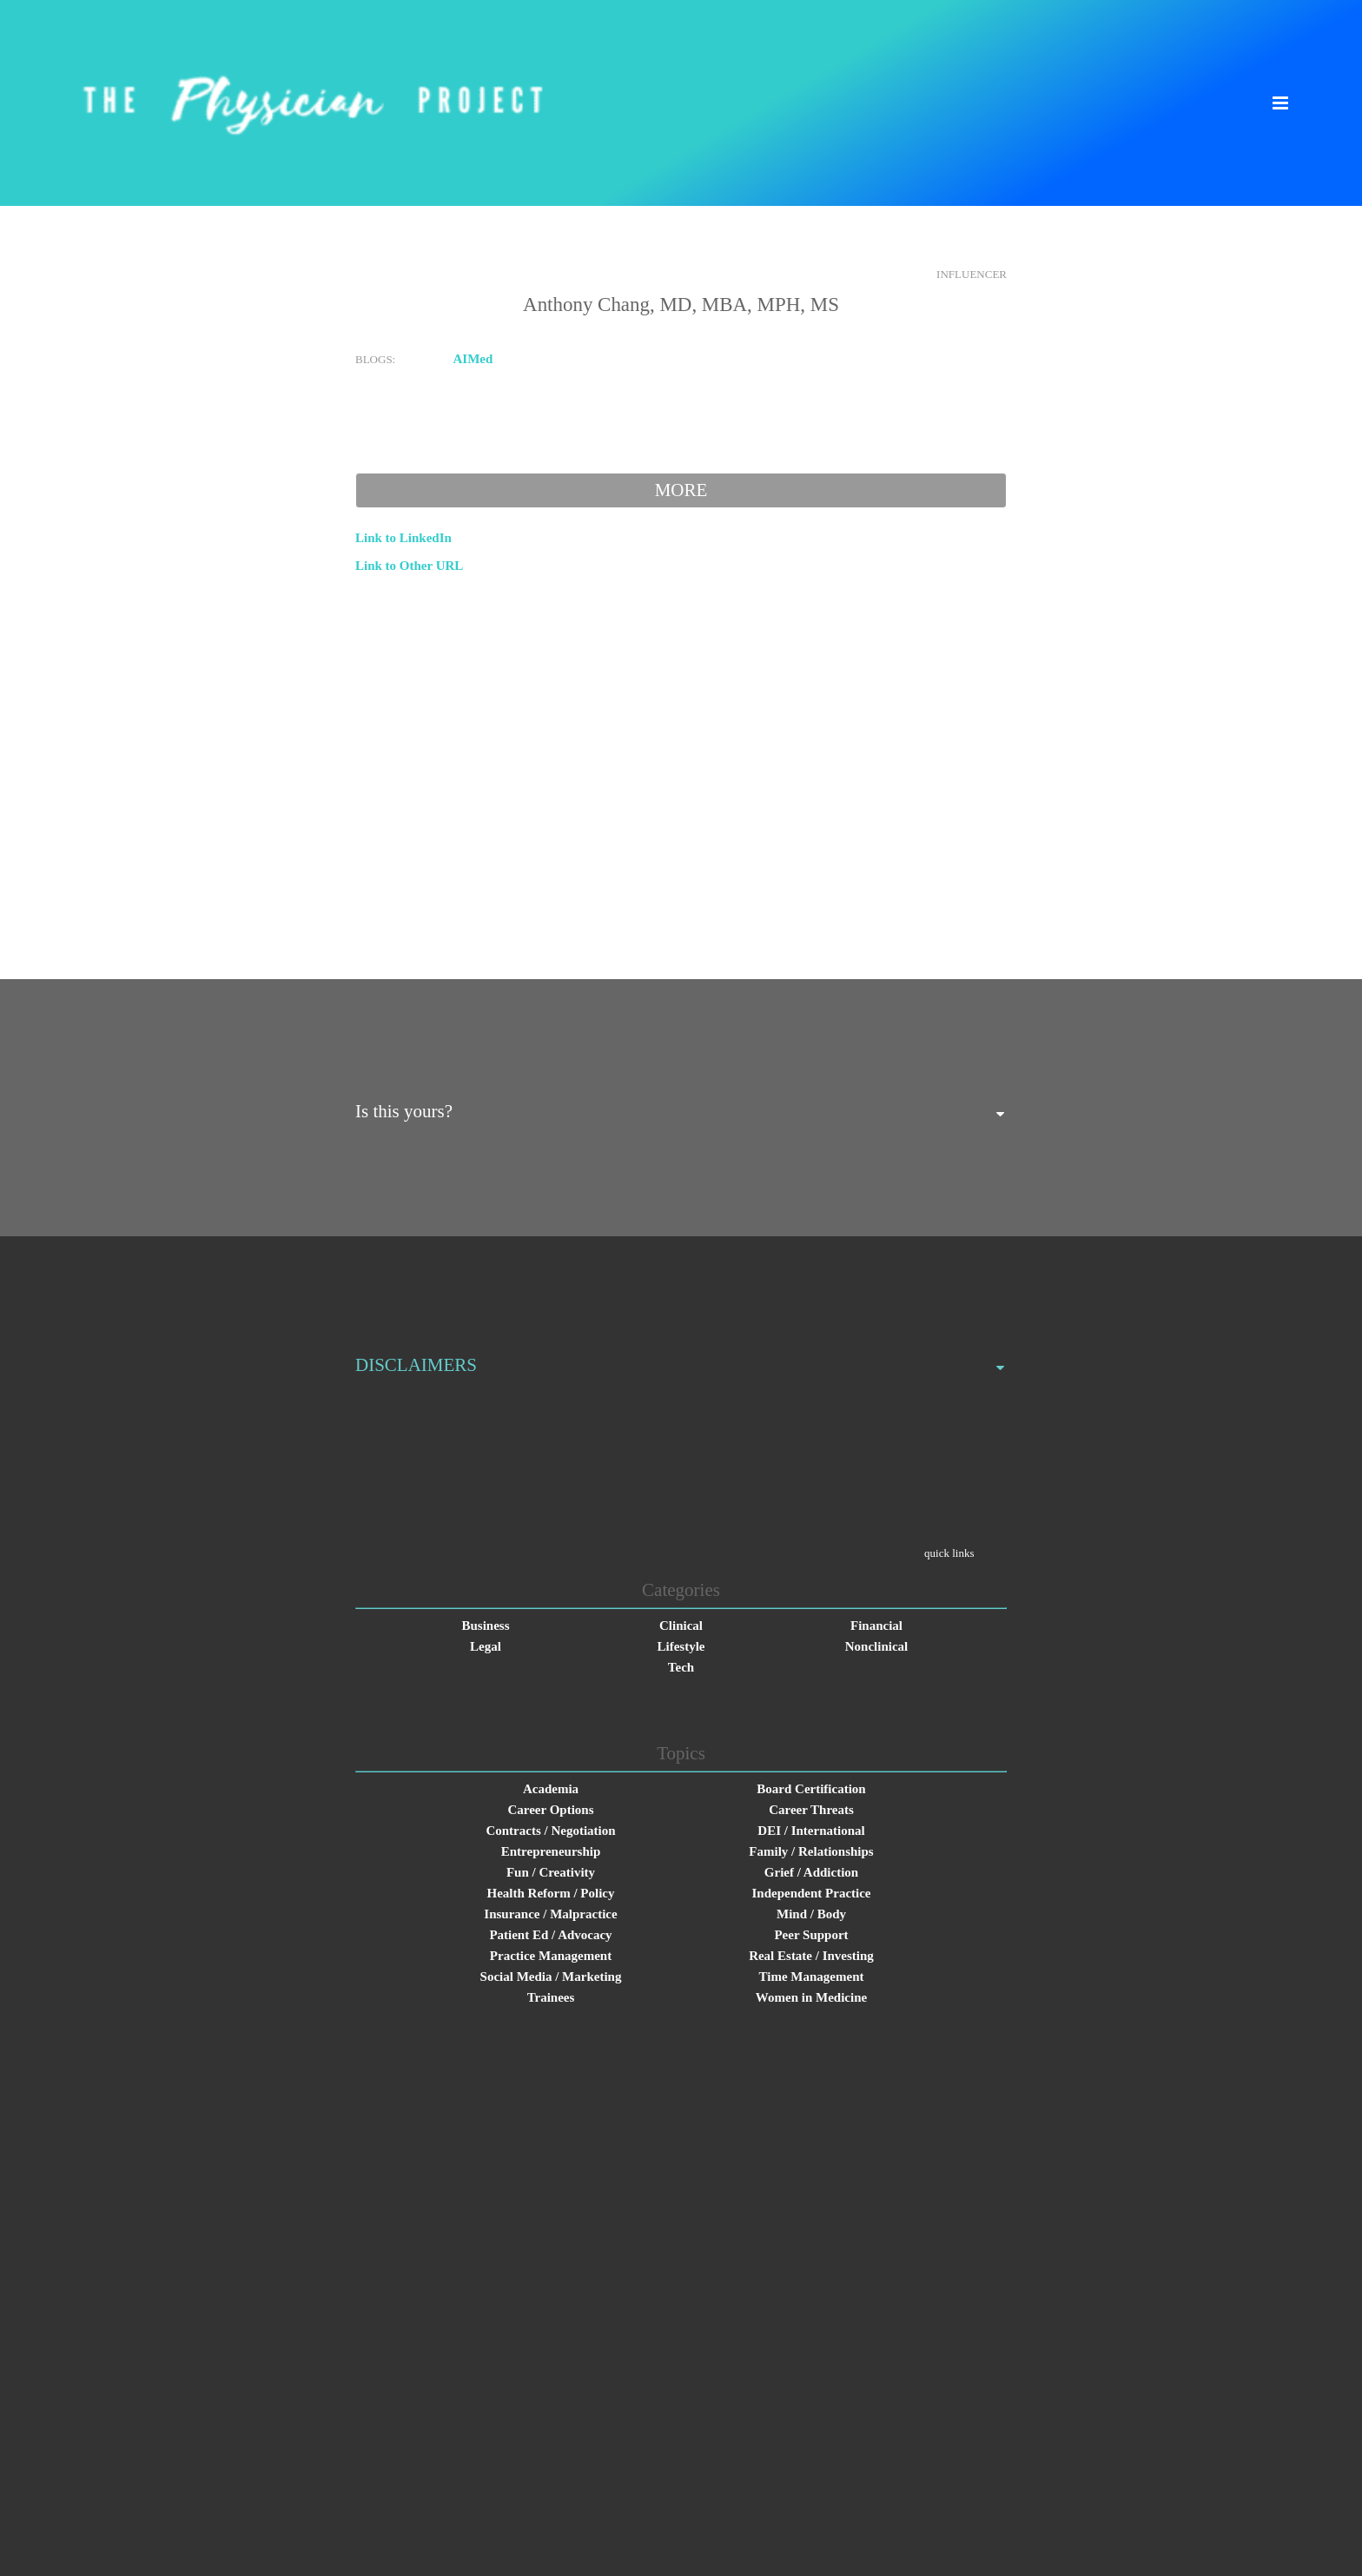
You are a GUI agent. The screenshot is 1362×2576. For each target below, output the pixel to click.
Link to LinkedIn (403, 538)
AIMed (473, 359)
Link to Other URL (409, 566)
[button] (1280, 103)
